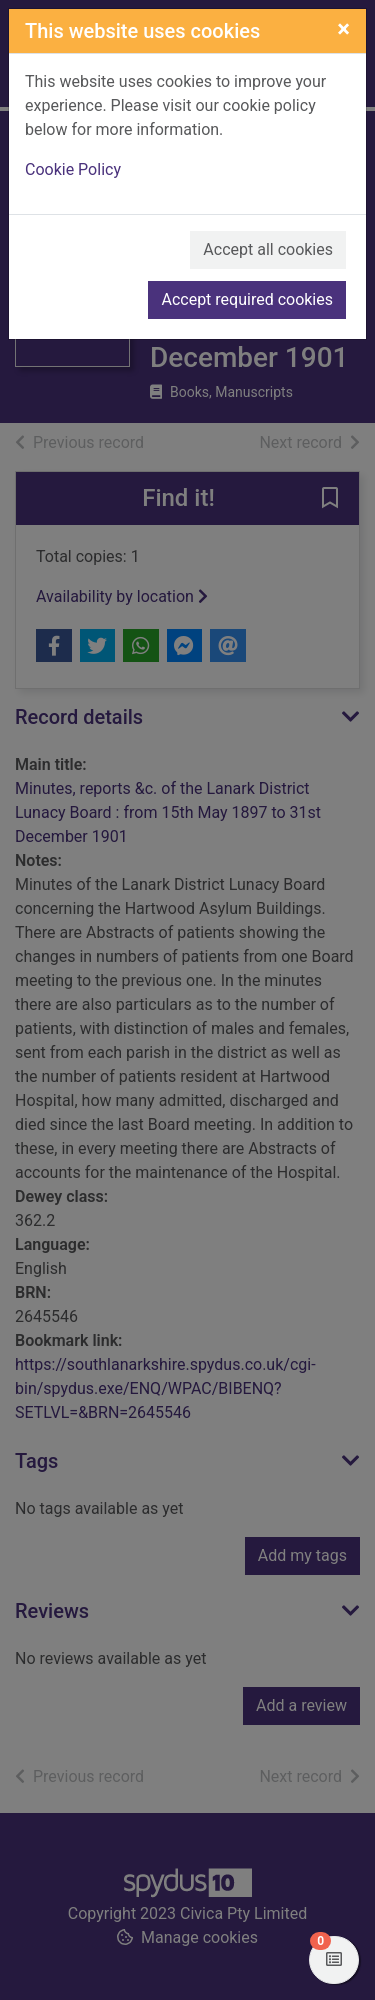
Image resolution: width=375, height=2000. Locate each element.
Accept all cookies (268, 249)
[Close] (343, 29)
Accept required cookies (247, 299)
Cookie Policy (73, 169)
